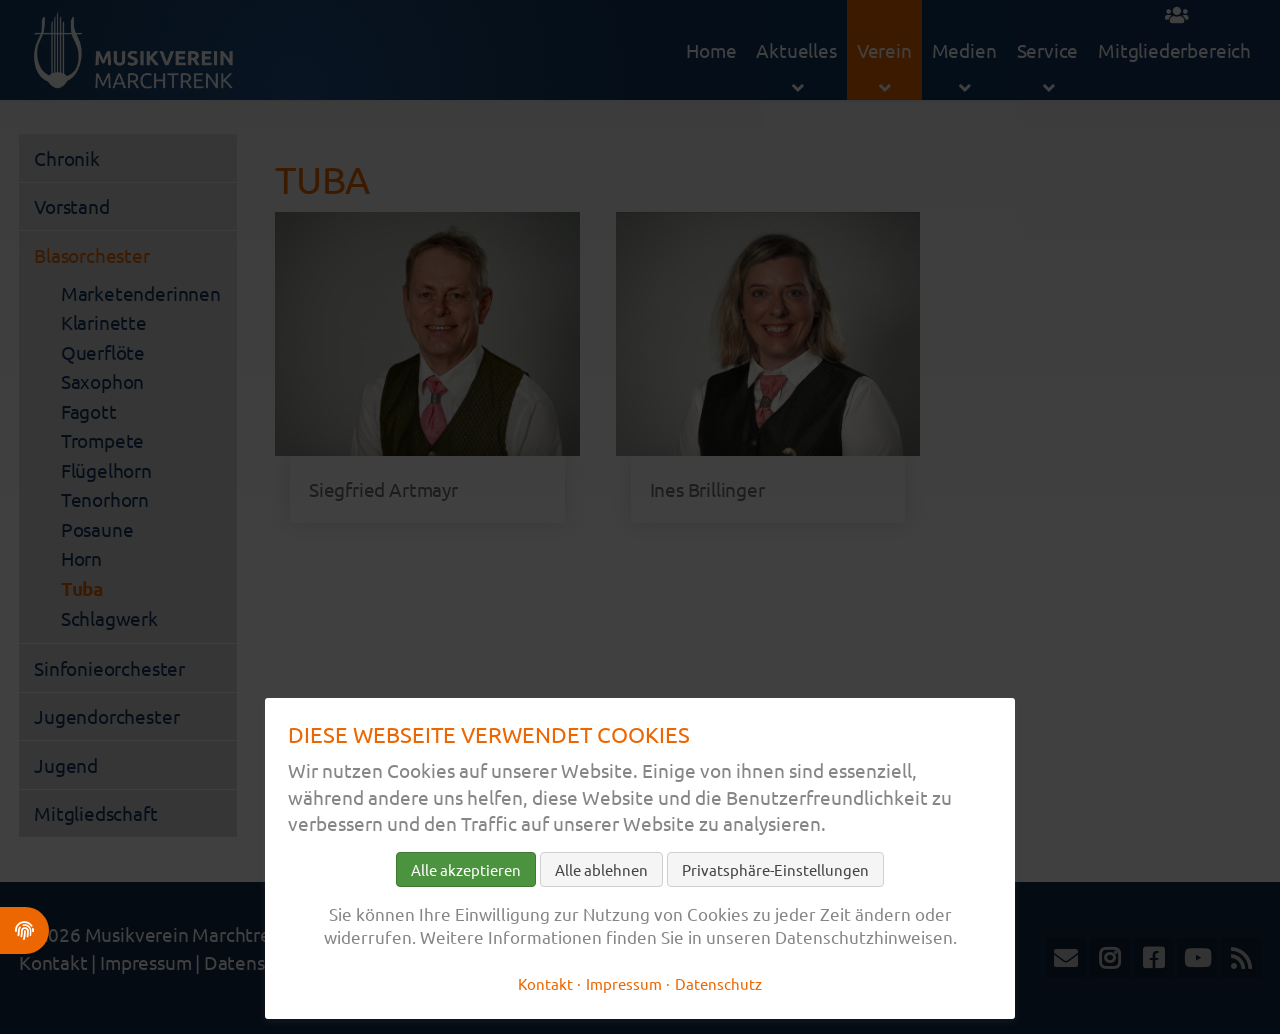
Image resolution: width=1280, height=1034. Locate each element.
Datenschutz (718, 983)
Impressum (624, 983)
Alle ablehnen (601, 869)
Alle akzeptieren (466, 869)
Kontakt (545, 983)
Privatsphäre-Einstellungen (775, 869)
